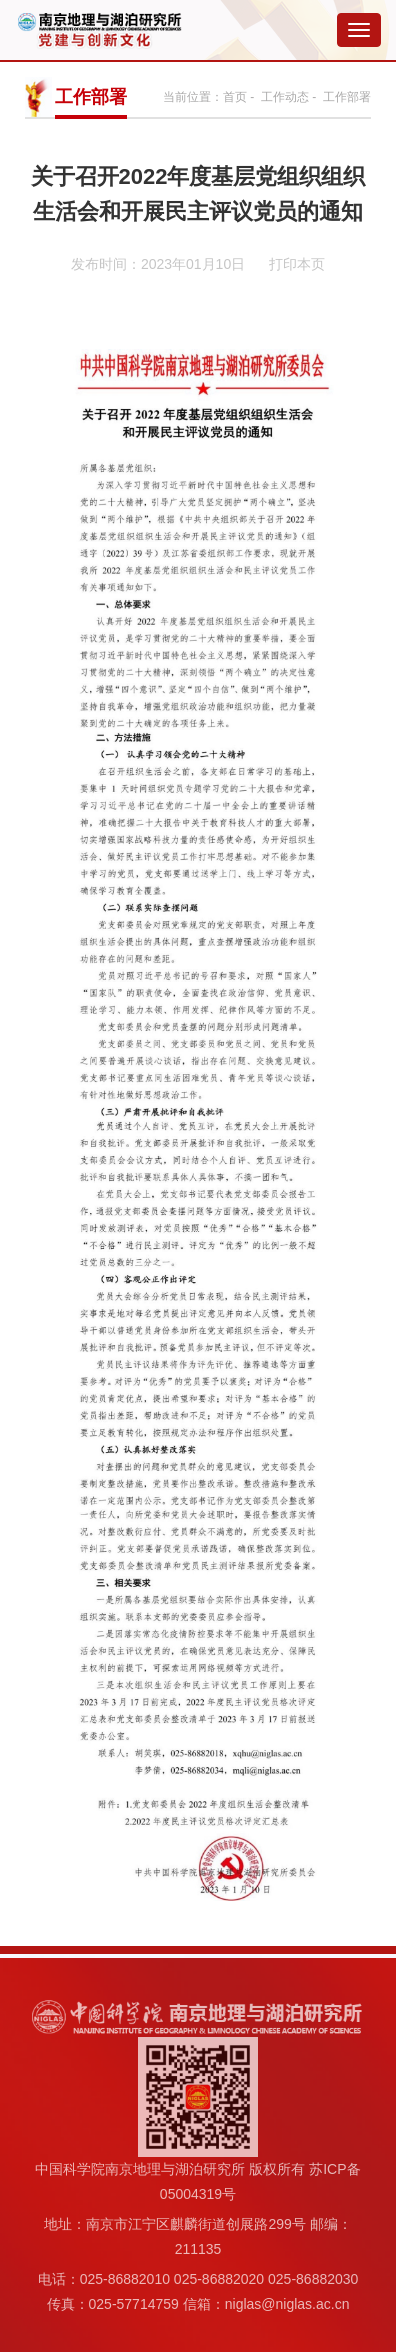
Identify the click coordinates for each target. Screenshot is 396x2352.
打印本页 (297, 264)
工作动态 (285, 97)
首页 (235, 97)
